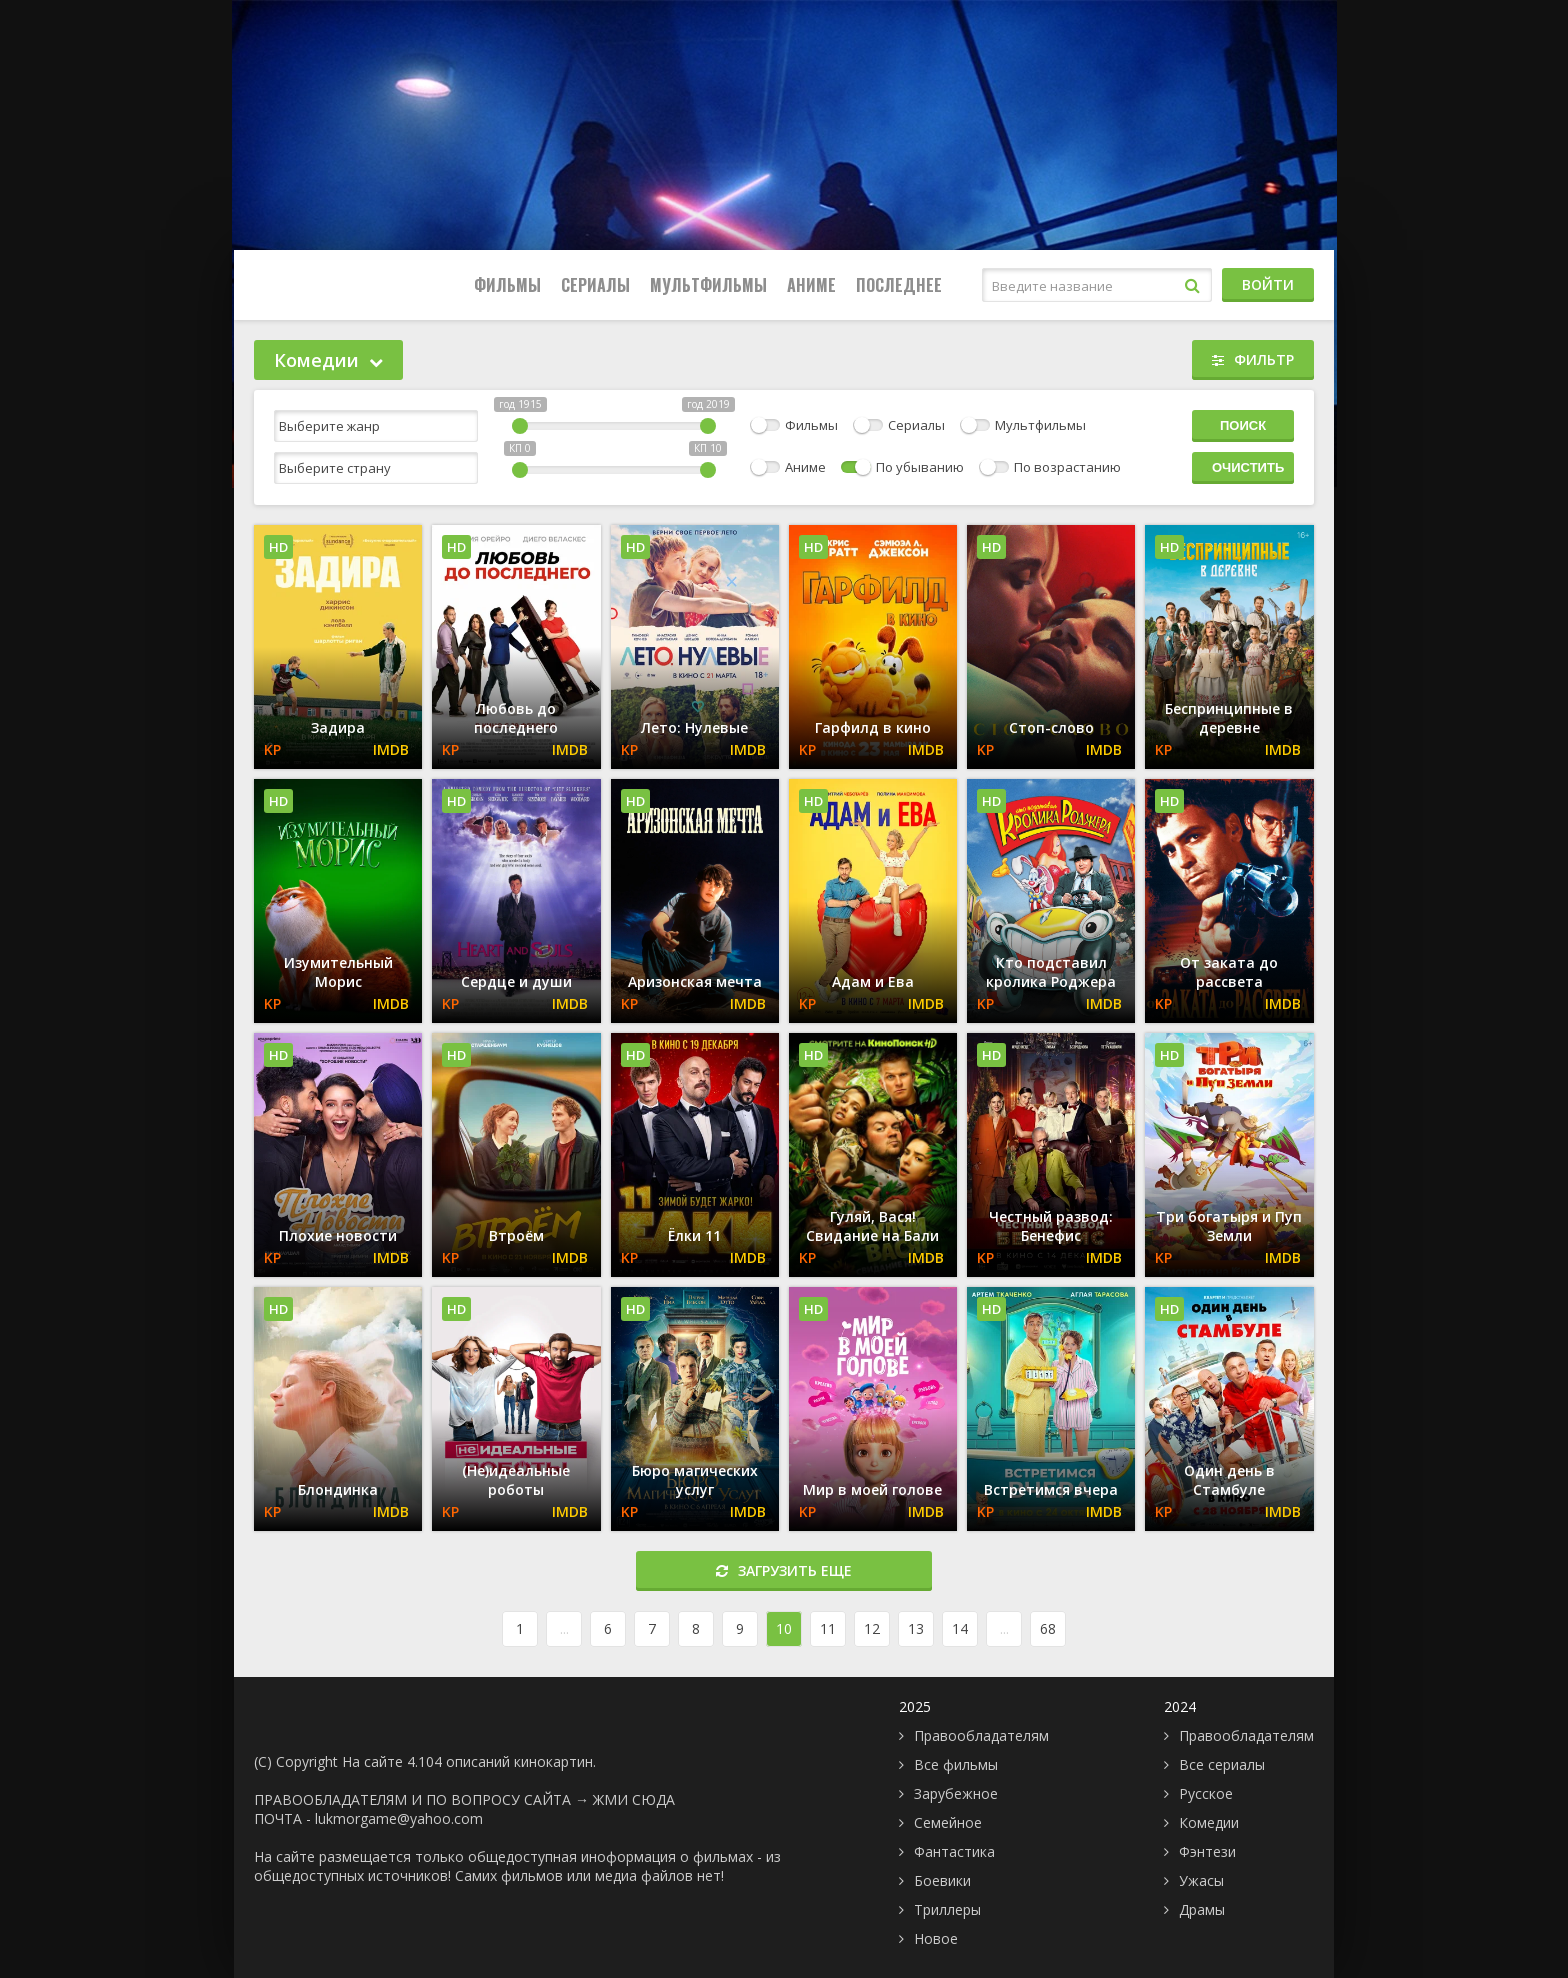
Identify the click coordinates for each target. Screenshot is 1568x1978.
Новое (936, 1938)
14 (960, 1628)
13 (916, 1628)
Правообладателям (981, 1735)
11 (828, 1628)
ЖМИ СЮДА (634, 1799)
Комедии (1209, 1822)
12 (872, 1628)
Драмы (1202, 1909)
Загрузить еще (784, 1570)
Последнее (899, 285)
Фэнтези (1207, 1851)
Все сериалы (1222, 1764)
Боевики (942, 1880)
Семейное (948, 1822)
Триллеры (947, 1909)
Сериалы (595, 285)
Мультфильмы (708, 285)
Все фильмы (956, 1764)
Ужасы (1201, 1880)
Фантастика (954, 1851)
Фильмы (507, 285)
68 (1048, 1628)
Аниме (811, 285)
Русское (1206, 1793)
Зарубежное (956, 1793)
